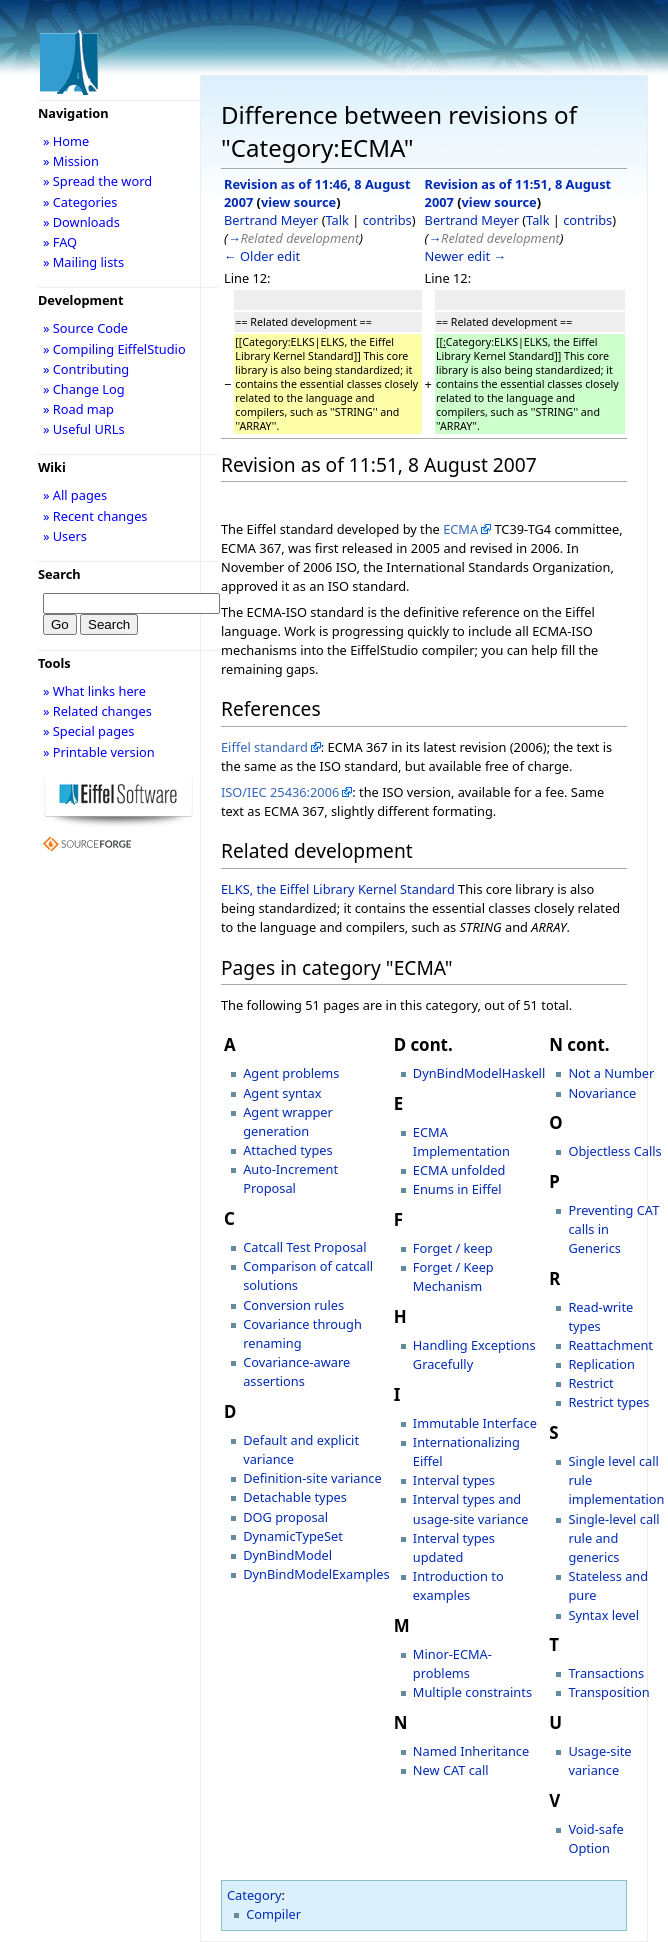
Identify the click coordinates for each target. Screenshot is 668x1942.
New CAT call (451, 1770)
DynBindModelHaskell (479, 1073)
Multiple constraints (472, 1692)
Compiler (273, 1914)
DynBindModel (287, 1555)
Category (254, 1895)
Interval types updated (454, 1547)
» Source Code (85, 328)
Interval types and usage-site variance (471, 1508)
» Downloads (81, 222)
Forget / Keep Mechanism (453, 1276)
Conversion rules (293, 1305)
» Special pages (88, 731)
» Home (66, 141)
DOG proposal (285, 1517)
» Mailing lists (83, 262)
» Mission (71, 161)
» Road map (78, 409)
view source (298, 202)
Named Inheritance (471, 1751)
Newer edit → (466, 256)
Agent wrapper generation (288, 1121)
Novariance (602, 1093)
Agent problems (291, 1073)
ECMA (460, 529)
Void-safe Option (595, 1838)
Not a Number (611, 1073)
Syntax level (603, 1615)
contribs (387, 220)
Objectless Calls (614, 1151)
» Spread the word (97, 181)
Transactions (606, 1673)
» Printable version (99, 752)
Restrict (590, 1383)
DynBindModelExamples (316, 1574)
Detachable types (295, 1497)
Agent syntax (282, 1093)
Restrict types (608, 1402)
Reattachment (610, 1345)
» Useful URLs (84, 429)
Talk (337, 220)
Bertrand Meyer (271, 220)
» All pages (75, 495)
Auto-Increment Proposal (290, 1178)
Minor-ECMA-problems (452, 1663)
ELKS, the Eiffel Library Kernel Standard (338, 889)
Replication (601, 1364)
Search (59, 574)
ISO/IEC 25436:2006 (280, 792)
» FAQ (60, 242)
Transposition (608, 1692)
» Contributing (86, 369)
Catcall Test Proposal (304, 1247)
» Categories (80, 202)
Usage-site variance (599, 1760)
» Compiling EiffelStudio (114, 349)
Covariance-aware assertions (296, 1371)
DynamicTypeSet (293, 1536)
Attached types (287, 1150)
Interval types (454, 1480)
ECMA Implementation (461, 1141)
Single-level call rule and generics (613, 1538)
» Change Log (84, 389)
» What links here (94, 691)
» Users (65, 536)
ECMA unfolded (459, 1170)
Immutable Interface (475, 1423)
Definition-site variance (312, 1478)
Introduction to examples (458, 1585)
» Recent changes (95, 516)
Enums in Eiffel (457, 1189)
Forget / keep (453, 1248)
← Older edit (262, 256)
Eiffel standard (264, 747)
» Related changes (97, 711)
